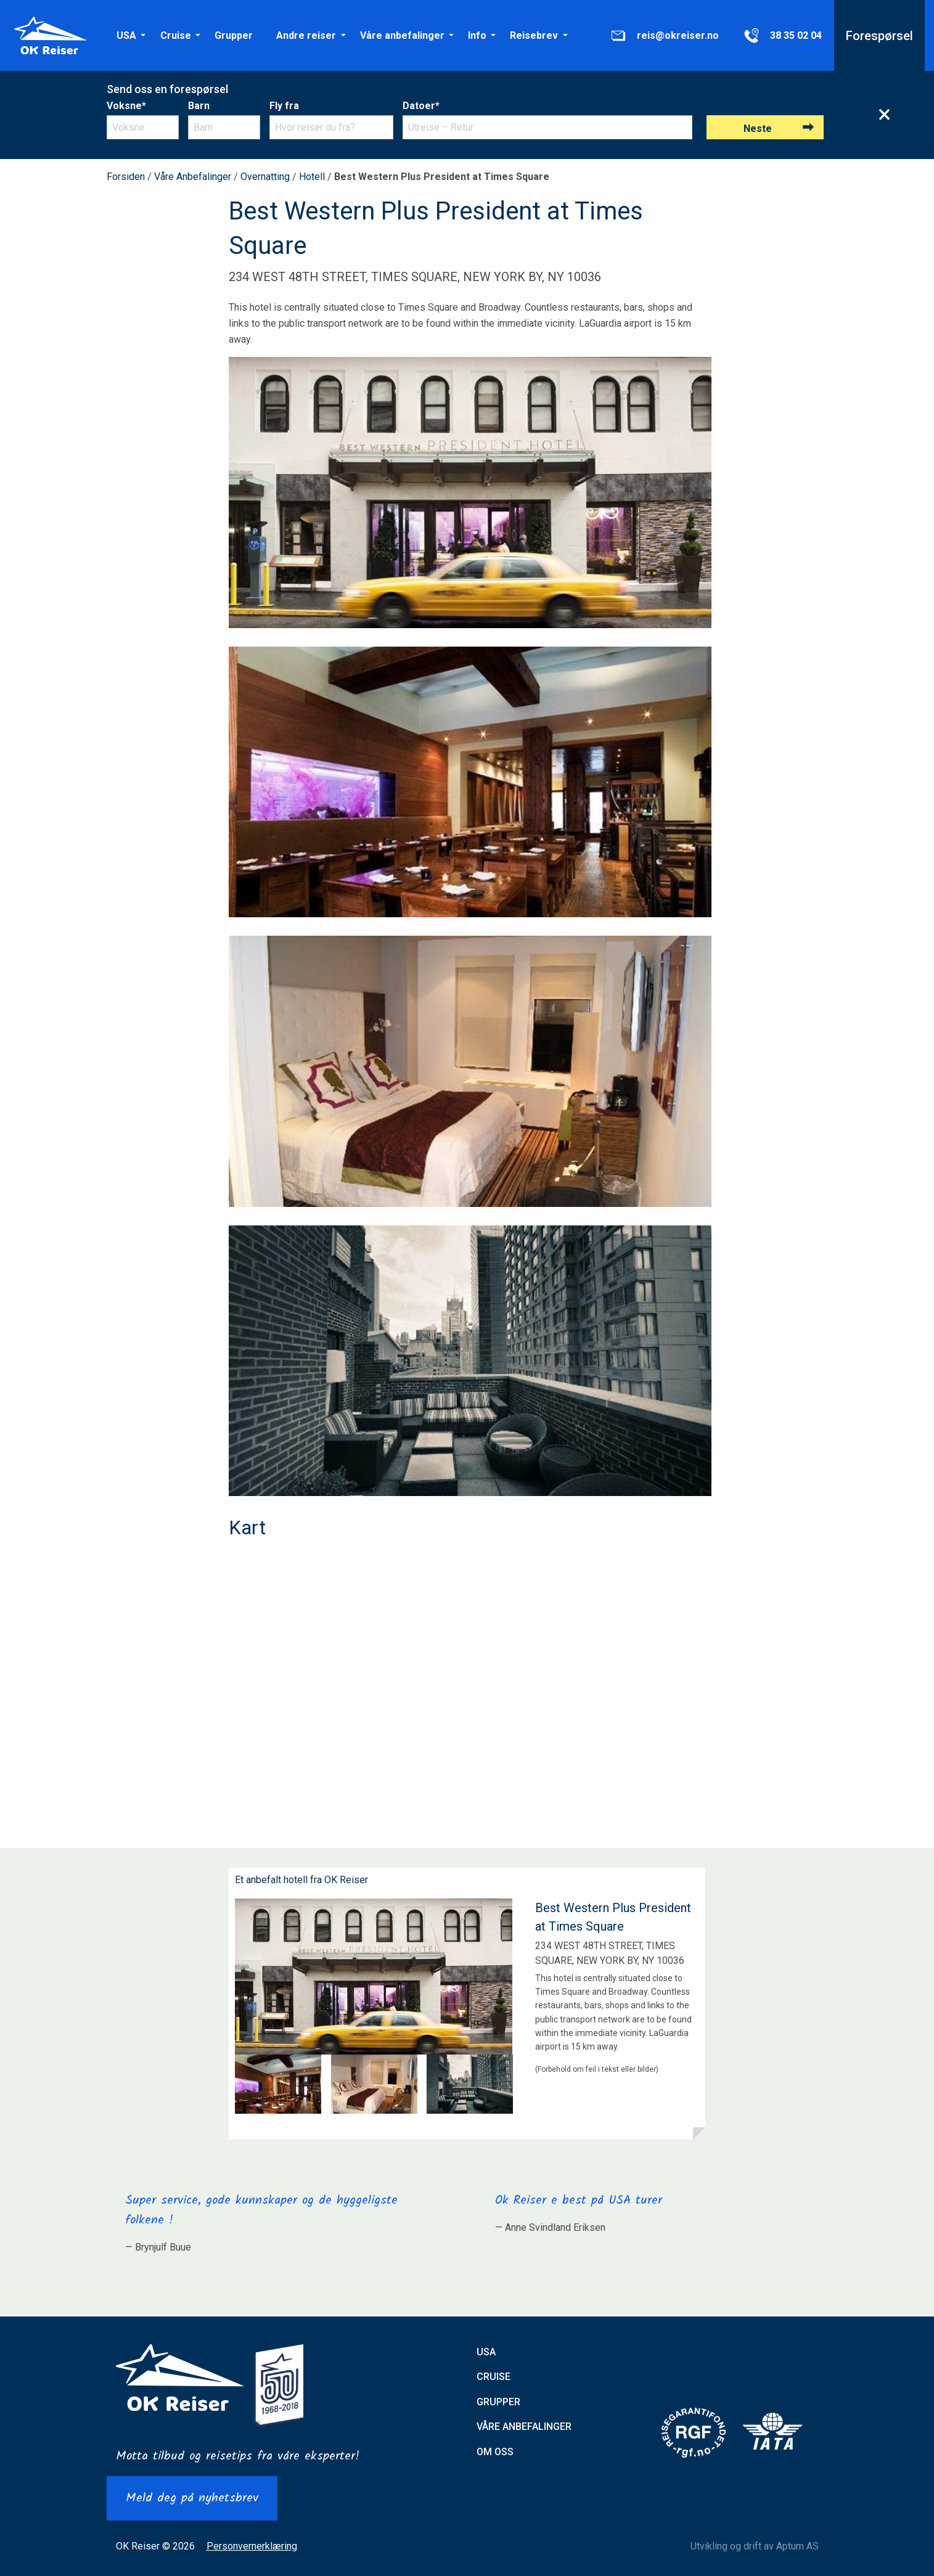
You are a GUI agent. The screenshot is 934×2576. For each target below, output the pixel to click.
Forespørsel (879, 35)
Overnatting (265, 176)
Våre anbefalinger (402, 35)
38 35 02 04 (782, 36)
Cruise (175, 35)
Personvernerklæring (252, 2546)
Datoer (421, 106)
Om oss (495, 2452)
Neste (758, 128)
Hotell (312, 176)
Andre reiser (306, 35)
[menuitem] (126, 35)
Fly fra (284, 106)
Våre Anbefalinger (192, 176)
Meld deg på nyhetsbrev (192, 2498)
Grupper (234, 35)
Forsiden (126, 176)
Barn (199, 106)
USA (126, 35)
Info (477, 35)
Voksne (126, 106)
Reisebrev (534, 35)
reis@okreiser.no (664, 36)
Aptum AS (797, 2546)
